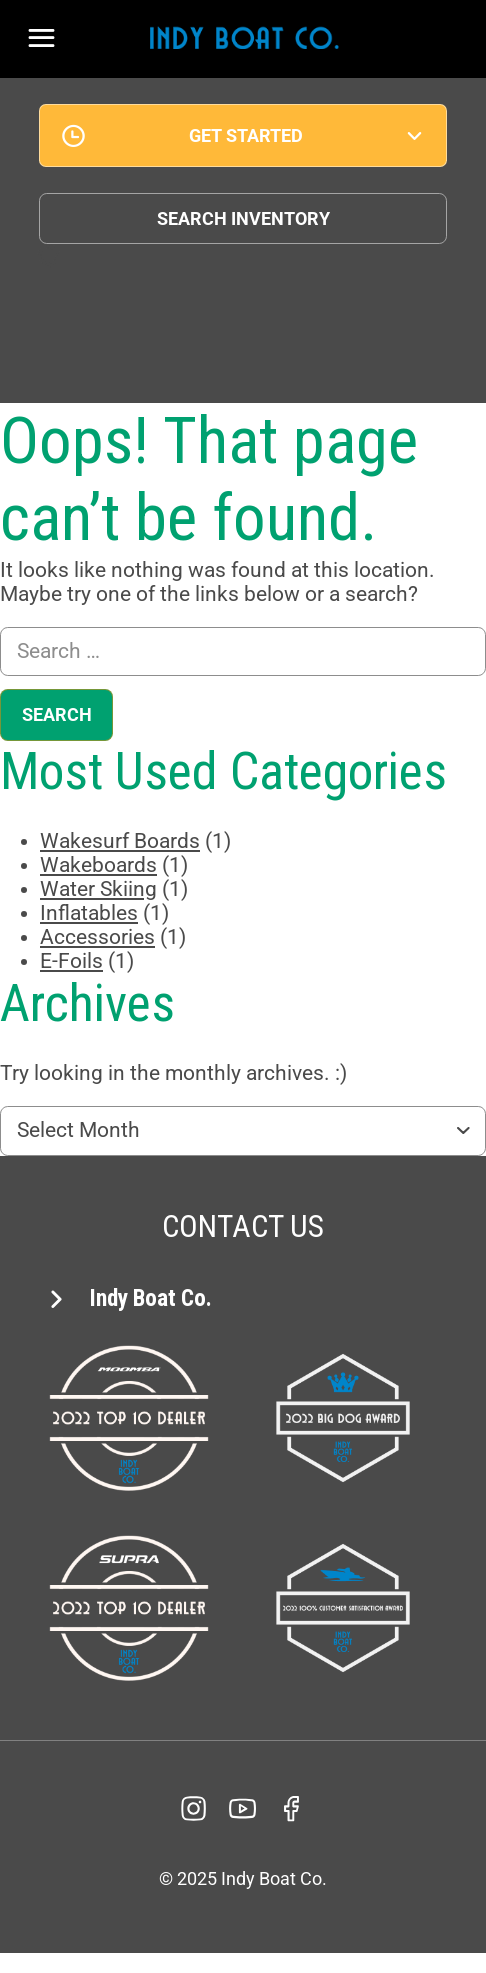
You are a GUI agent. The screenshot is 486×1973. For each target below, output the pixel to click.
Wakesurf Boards (120, 841)
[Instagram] (194, 1808)
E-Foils (71, 961)
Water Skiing (98, 889)
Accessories (97, 937)
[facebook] (292, 1808)
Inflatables (89, 913)
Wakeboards (98, 865)
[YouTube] (243, 1808)
